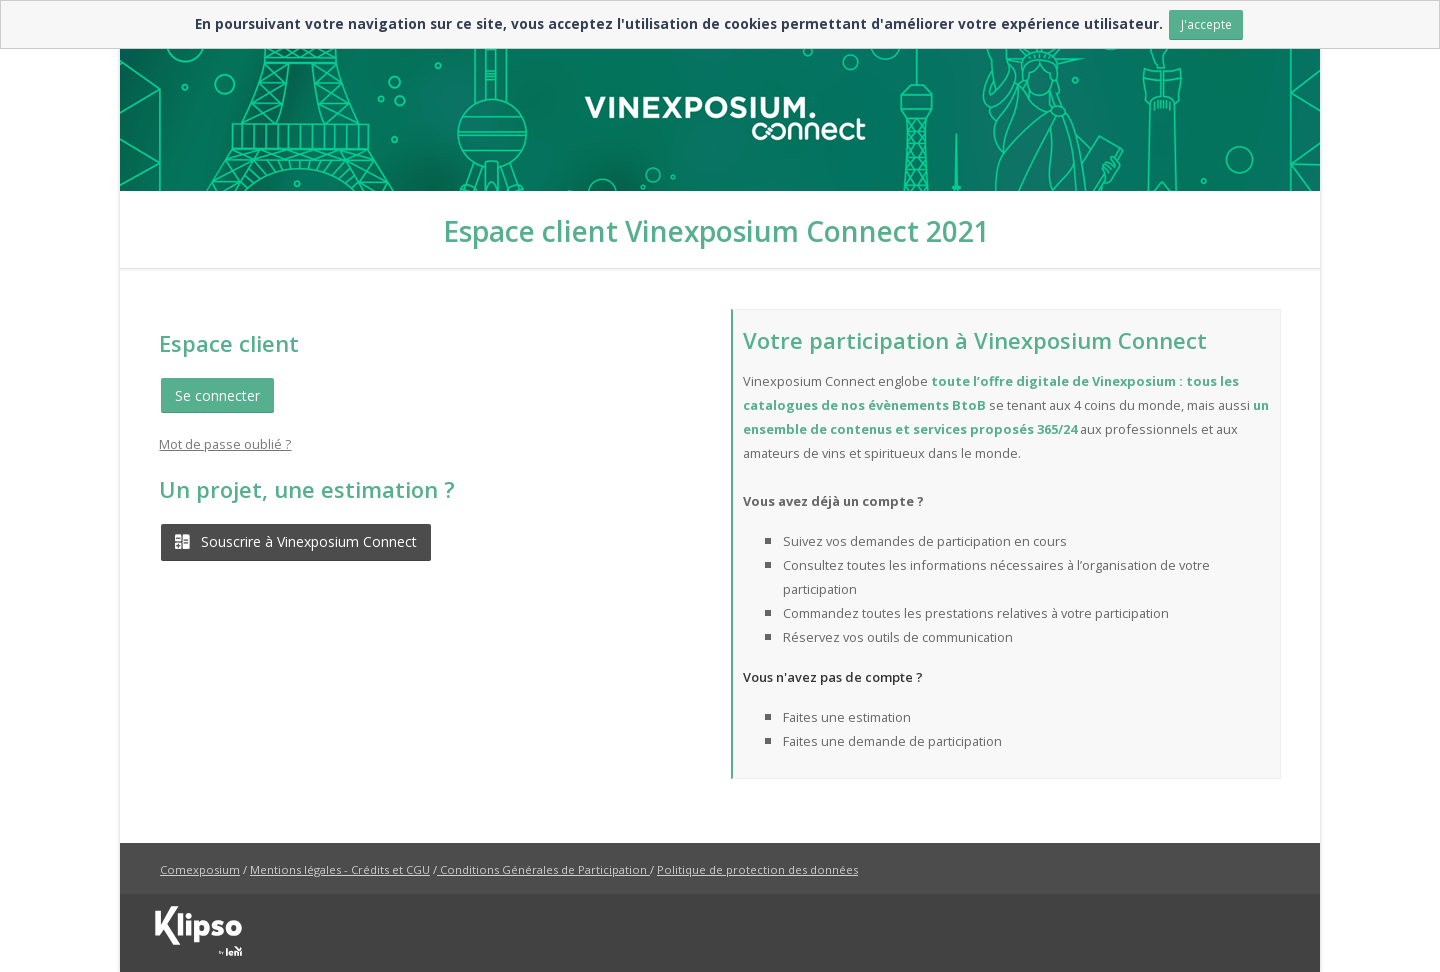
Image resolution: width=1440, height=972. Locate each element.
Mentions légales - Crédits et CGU (340, 869)
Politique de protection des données (757, 869)
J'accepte (1206, 24)
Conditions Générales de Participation (543, 869)
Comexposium (200, 869)
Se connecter (217, 395)
